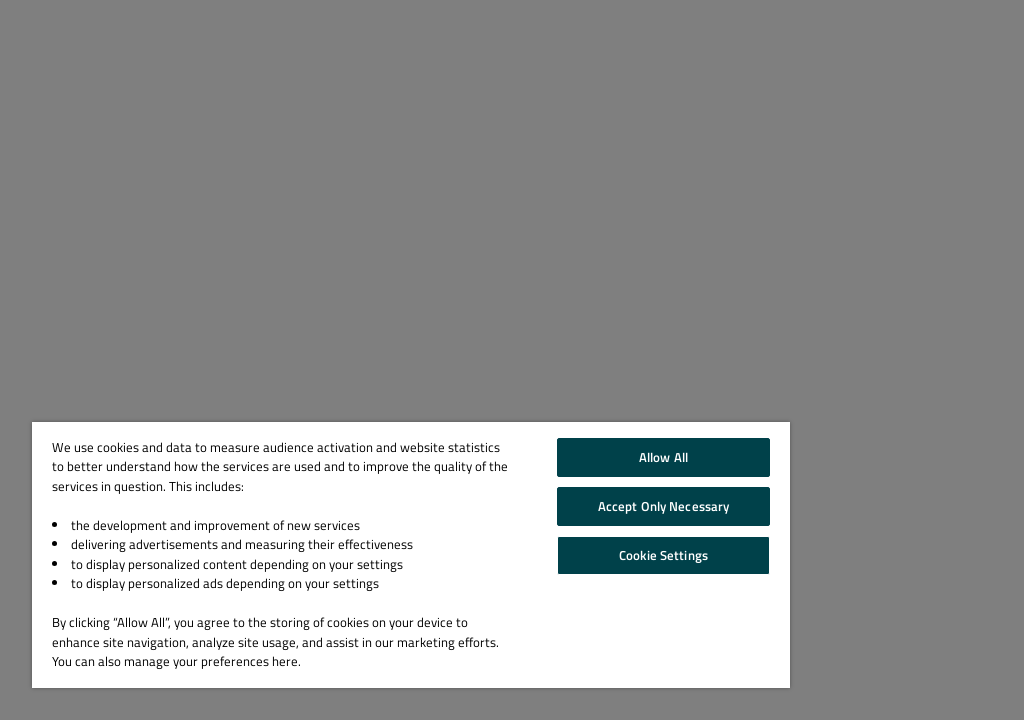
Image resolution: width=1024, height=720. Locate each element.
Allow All (663, 457)
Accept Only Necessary (664, 506)
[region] (411, 555)
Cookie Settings (663, 555)
